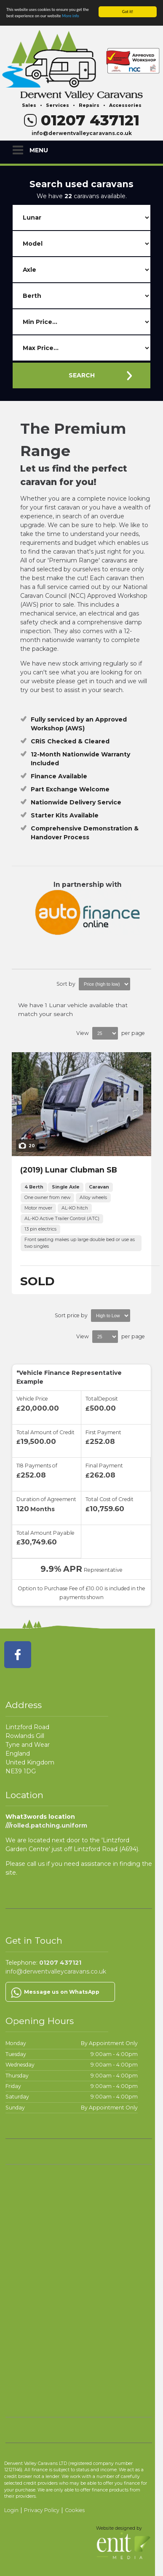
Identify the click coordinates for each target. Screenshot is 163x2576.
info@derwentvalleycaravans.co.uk (82, 133)
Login (11, 2510)
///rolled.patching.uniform (46, 1825)
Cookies (75, 2510)
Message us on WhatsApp (61, 1992)
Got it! (128, 11)
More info (70, 16)
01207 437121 (81, 120)
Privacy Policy (41, 2510)
